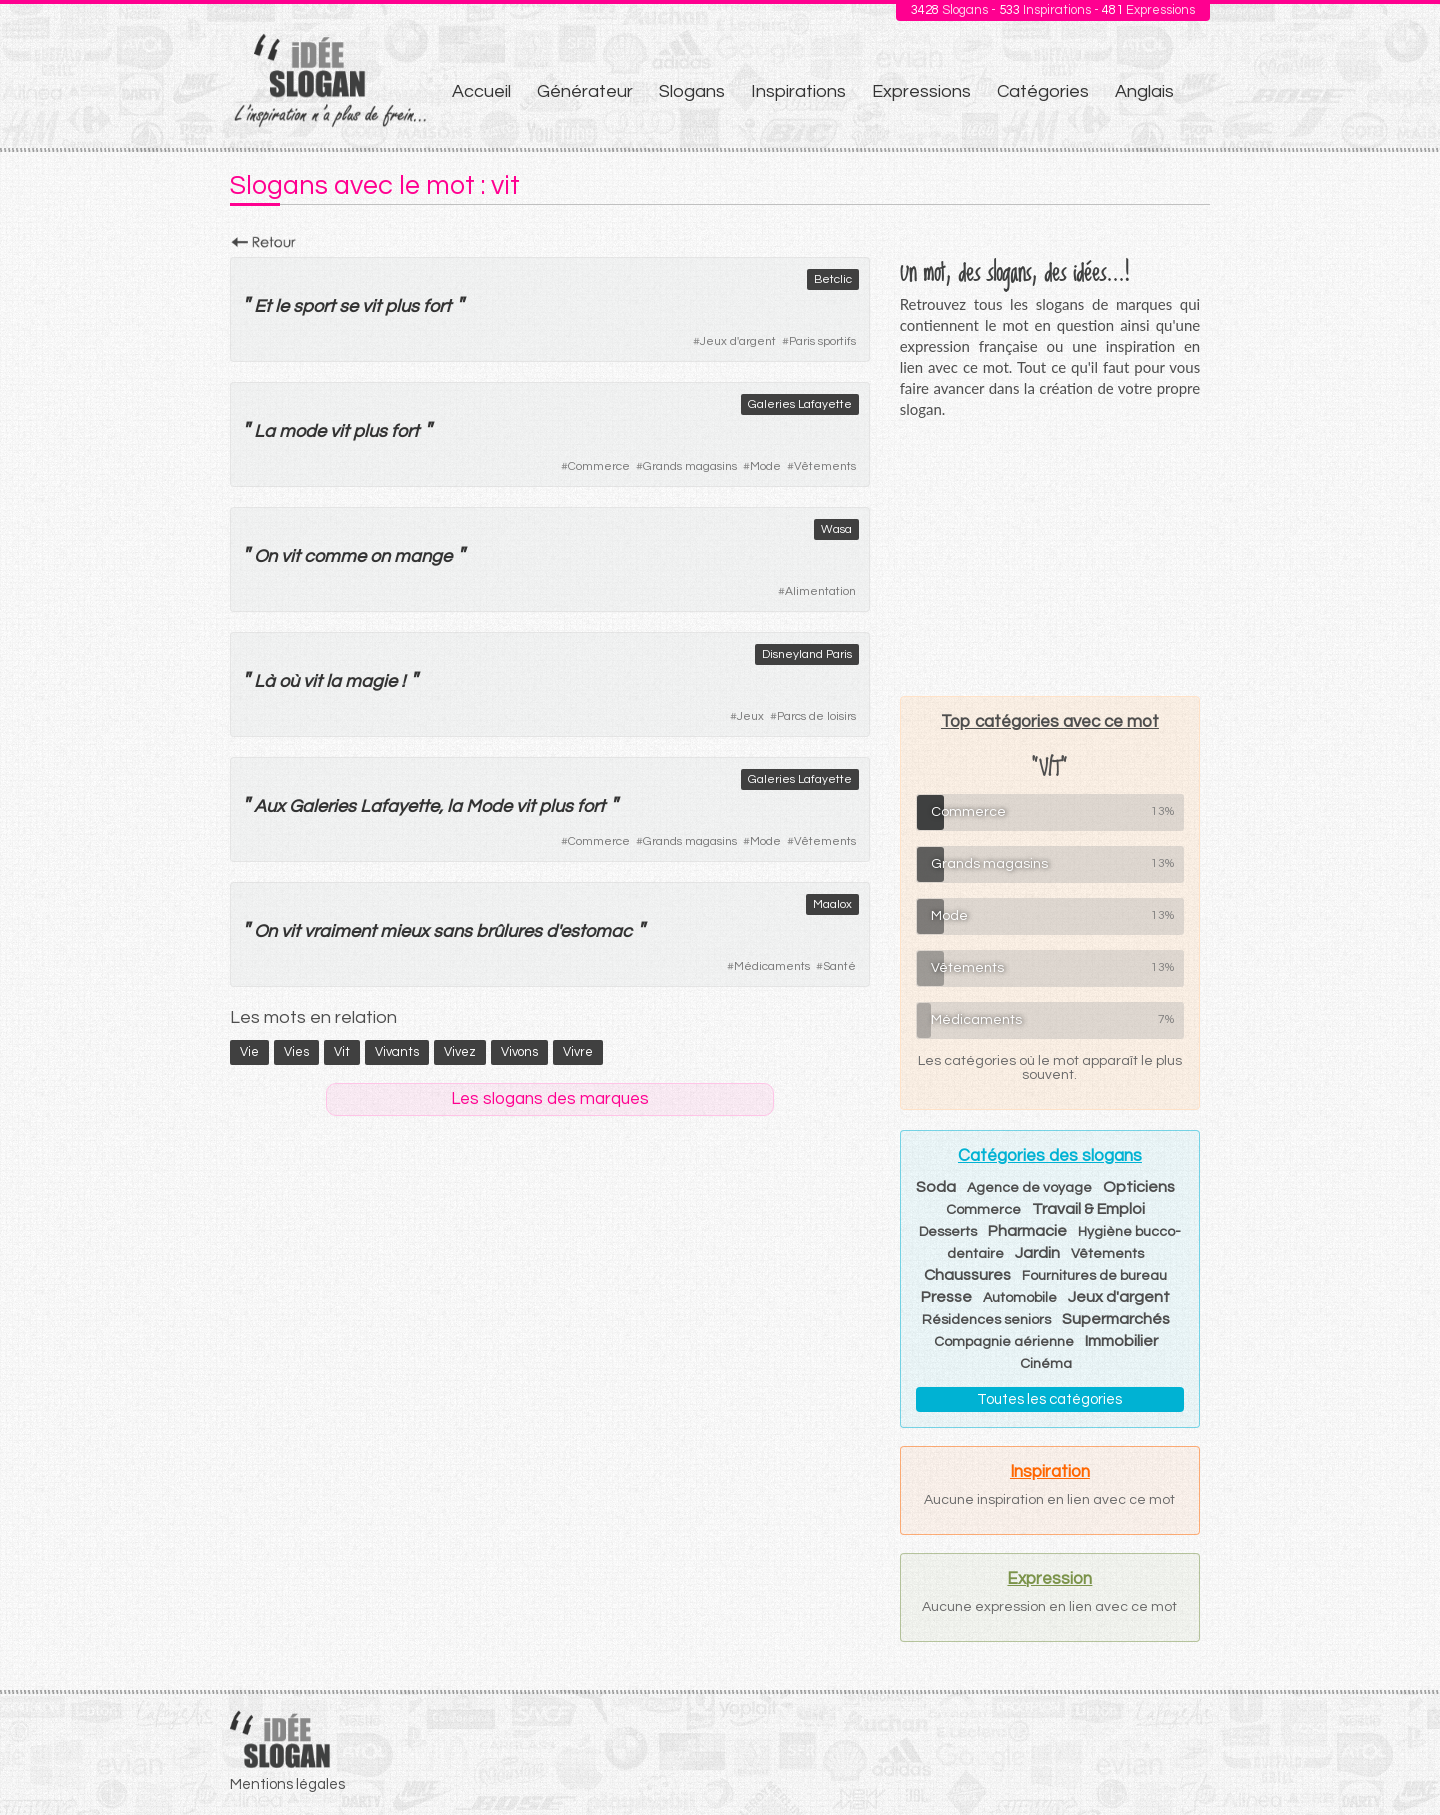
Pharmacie (1027, 1231)
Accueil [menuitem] (481, 91)
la (333, 681)
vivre (578, 1052)
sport (314, 306)
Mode (765, 466)
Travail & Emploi (1088, 1209)
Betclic (833, 279)
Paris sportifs (822, 341)
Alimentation (820, 591)
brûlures (509, 931)
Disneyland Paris (807, 654)
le (282, 306)
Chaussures (967, 1275)
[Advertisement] (1050, 557)
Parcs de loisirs (816, 716)
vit (371, 306)
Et (262, 306)
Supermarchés (1116, 1319)
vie (249, 1052)
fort (437, 306)
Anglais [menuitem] (1144, 91)
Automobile (1020, 1298)
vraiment (340, 931)
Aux (269, 806)
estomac (596, 931)
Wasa (836, 529)
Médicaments (772, 966)
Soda (936, 1187)
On (265, 556)
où (289, 681)
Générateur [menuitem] (585, 91)
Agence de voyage (1029, 1188)
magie (371, 681)
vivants (397, 1052)
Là (264, 681)
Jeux (750, 716)
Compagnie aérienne (1004, 1342)
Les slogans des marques (550, 1099)
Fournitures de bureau (1094, 1276)
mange (423, 556)
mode (302, 431)
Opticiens (1139, 1187)
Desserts (948, 1232)
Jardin (1037, 1253)
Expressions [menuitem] (921, 91)
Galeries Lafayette (800, 404)
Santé (839, 966)
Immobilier (1121, 1341)
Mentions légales (287, 1784)
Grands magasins (690, 466)
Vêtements (825, 466)
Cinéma (1046, 1364)
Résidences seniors (986, 1320)
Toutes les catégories (1049, 1399)
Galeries (322, 806)
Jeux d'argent (738, 341)
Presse (946, 1297)
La (264, 431)
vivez (460, 1052)
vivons (519, 1052)
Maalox (832, 904)
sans (452, 931)
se (348, 306)
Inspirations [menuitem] (798, 91)
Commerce (599, 466)
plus (402, 306)
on (380, 556)
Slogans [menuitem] (692, 91)
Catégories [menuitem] (1043, 91)
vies (296, 1052)
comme (335, 556)
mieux (404, 931)
